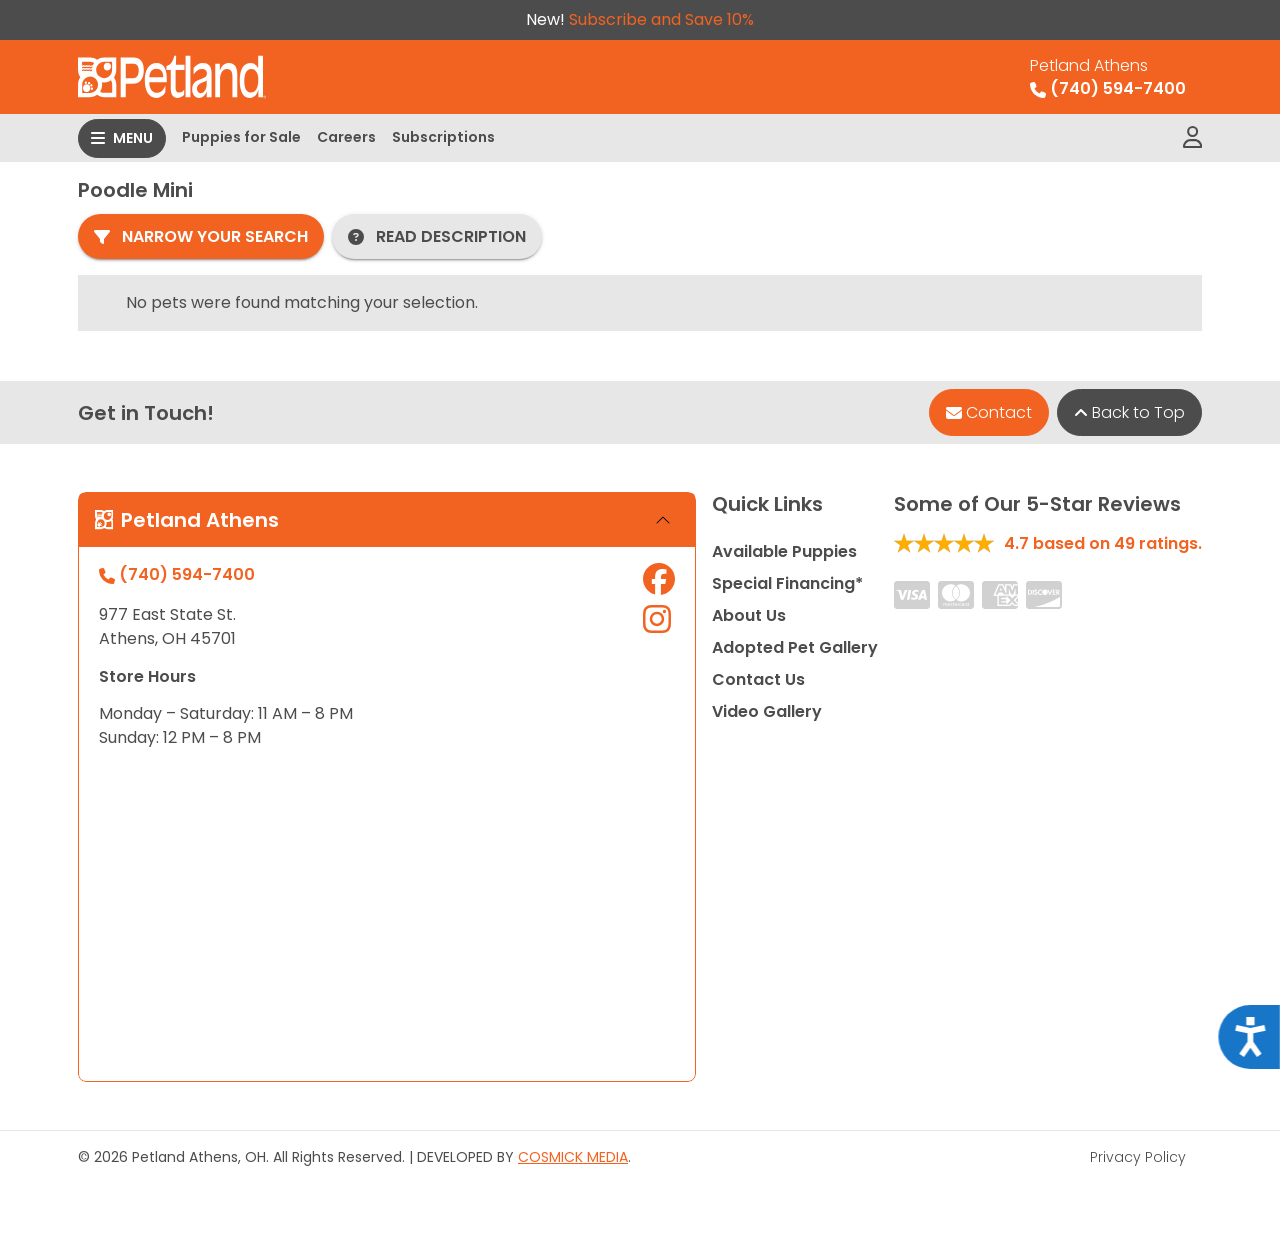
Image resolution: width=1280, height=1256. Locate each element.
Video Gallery (767, 711)
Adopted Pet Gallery (795, 647)
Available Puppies (784, 551)
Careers (346, 137)
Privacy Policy (1138, 1157)
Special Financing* (787, 583)
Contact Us (758, 679)
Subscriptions (443, 137)
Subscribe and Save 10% (661, 19)
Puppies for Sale (241, 137)
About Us (749, 615)
